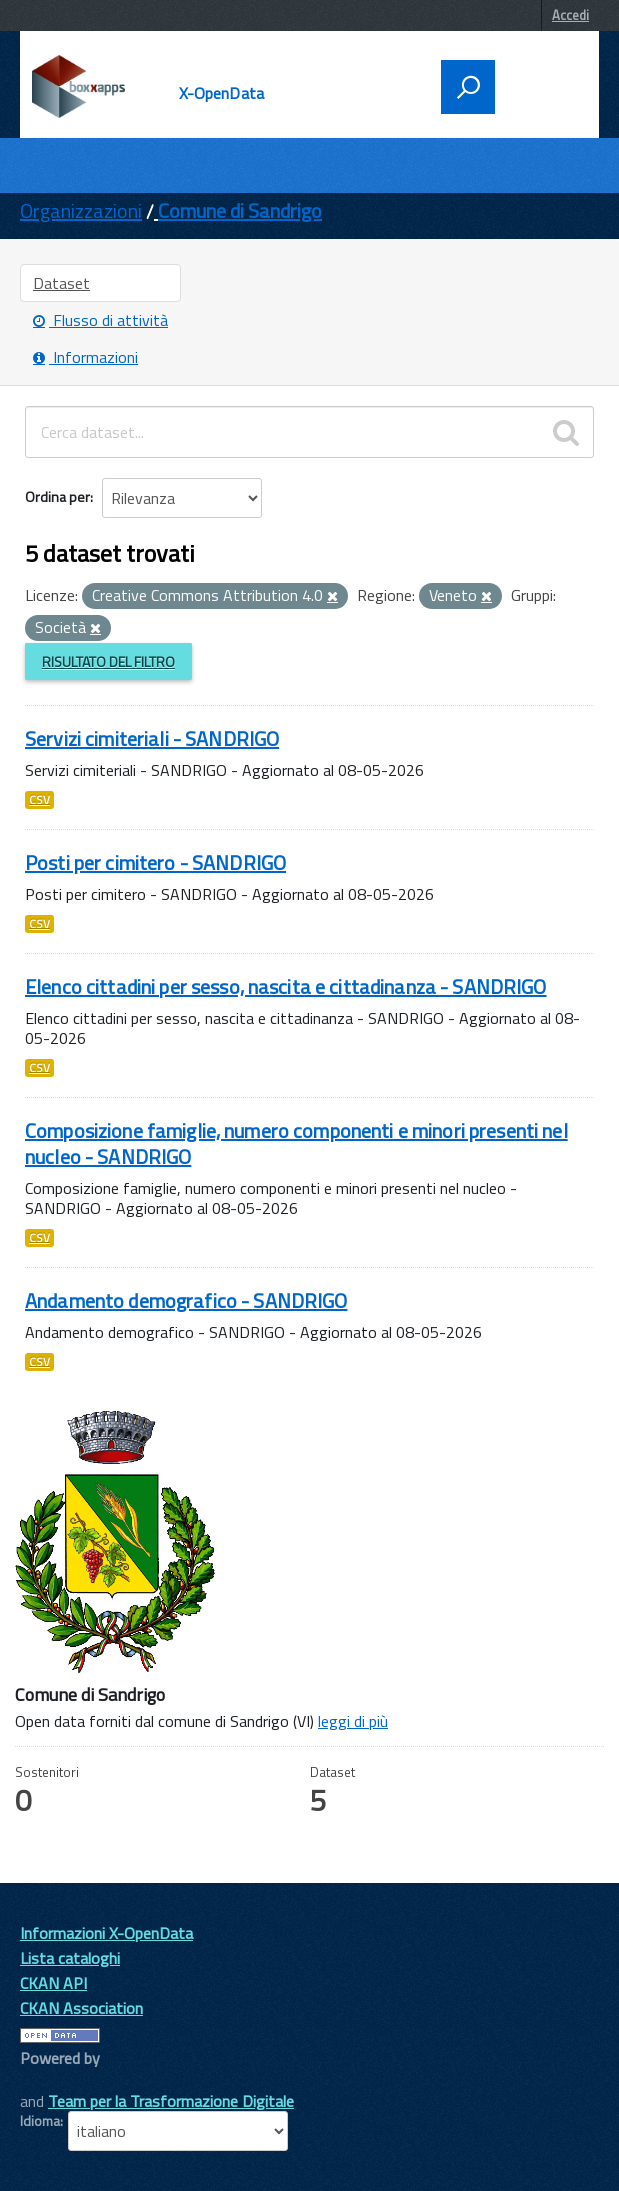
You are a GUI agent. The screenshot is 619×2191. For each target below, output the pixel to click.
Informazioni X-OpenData (106, 1933)
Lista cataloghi (70, 1958)
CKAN (54, 2080)
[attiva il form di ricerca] (468, 87)
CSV (39, 800)
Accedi (570, 15)
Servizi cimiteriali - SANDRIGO (152, 738)
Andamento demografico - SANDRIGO (186, 1300)
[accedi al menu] (541, 85)
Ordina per (57, 496)
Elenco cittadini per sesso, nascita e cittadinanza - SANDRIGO (286, 986)
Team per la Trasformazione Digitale (171, 2101)
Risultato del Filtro (108, 661)
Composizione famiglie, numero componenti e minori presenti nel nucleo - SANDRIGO (296, 1143)
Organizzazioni (81, 210)
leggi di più (353, 1721)
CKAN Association (81, 2008)
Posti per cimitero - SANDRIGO (155, 862)
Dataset (61, 283)
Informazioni (85, 357)
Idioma (40, 2121)
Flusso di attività (100, 320)
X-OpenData (222, 93)
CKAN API (53, 1983)
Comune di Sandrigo (240, 210)
